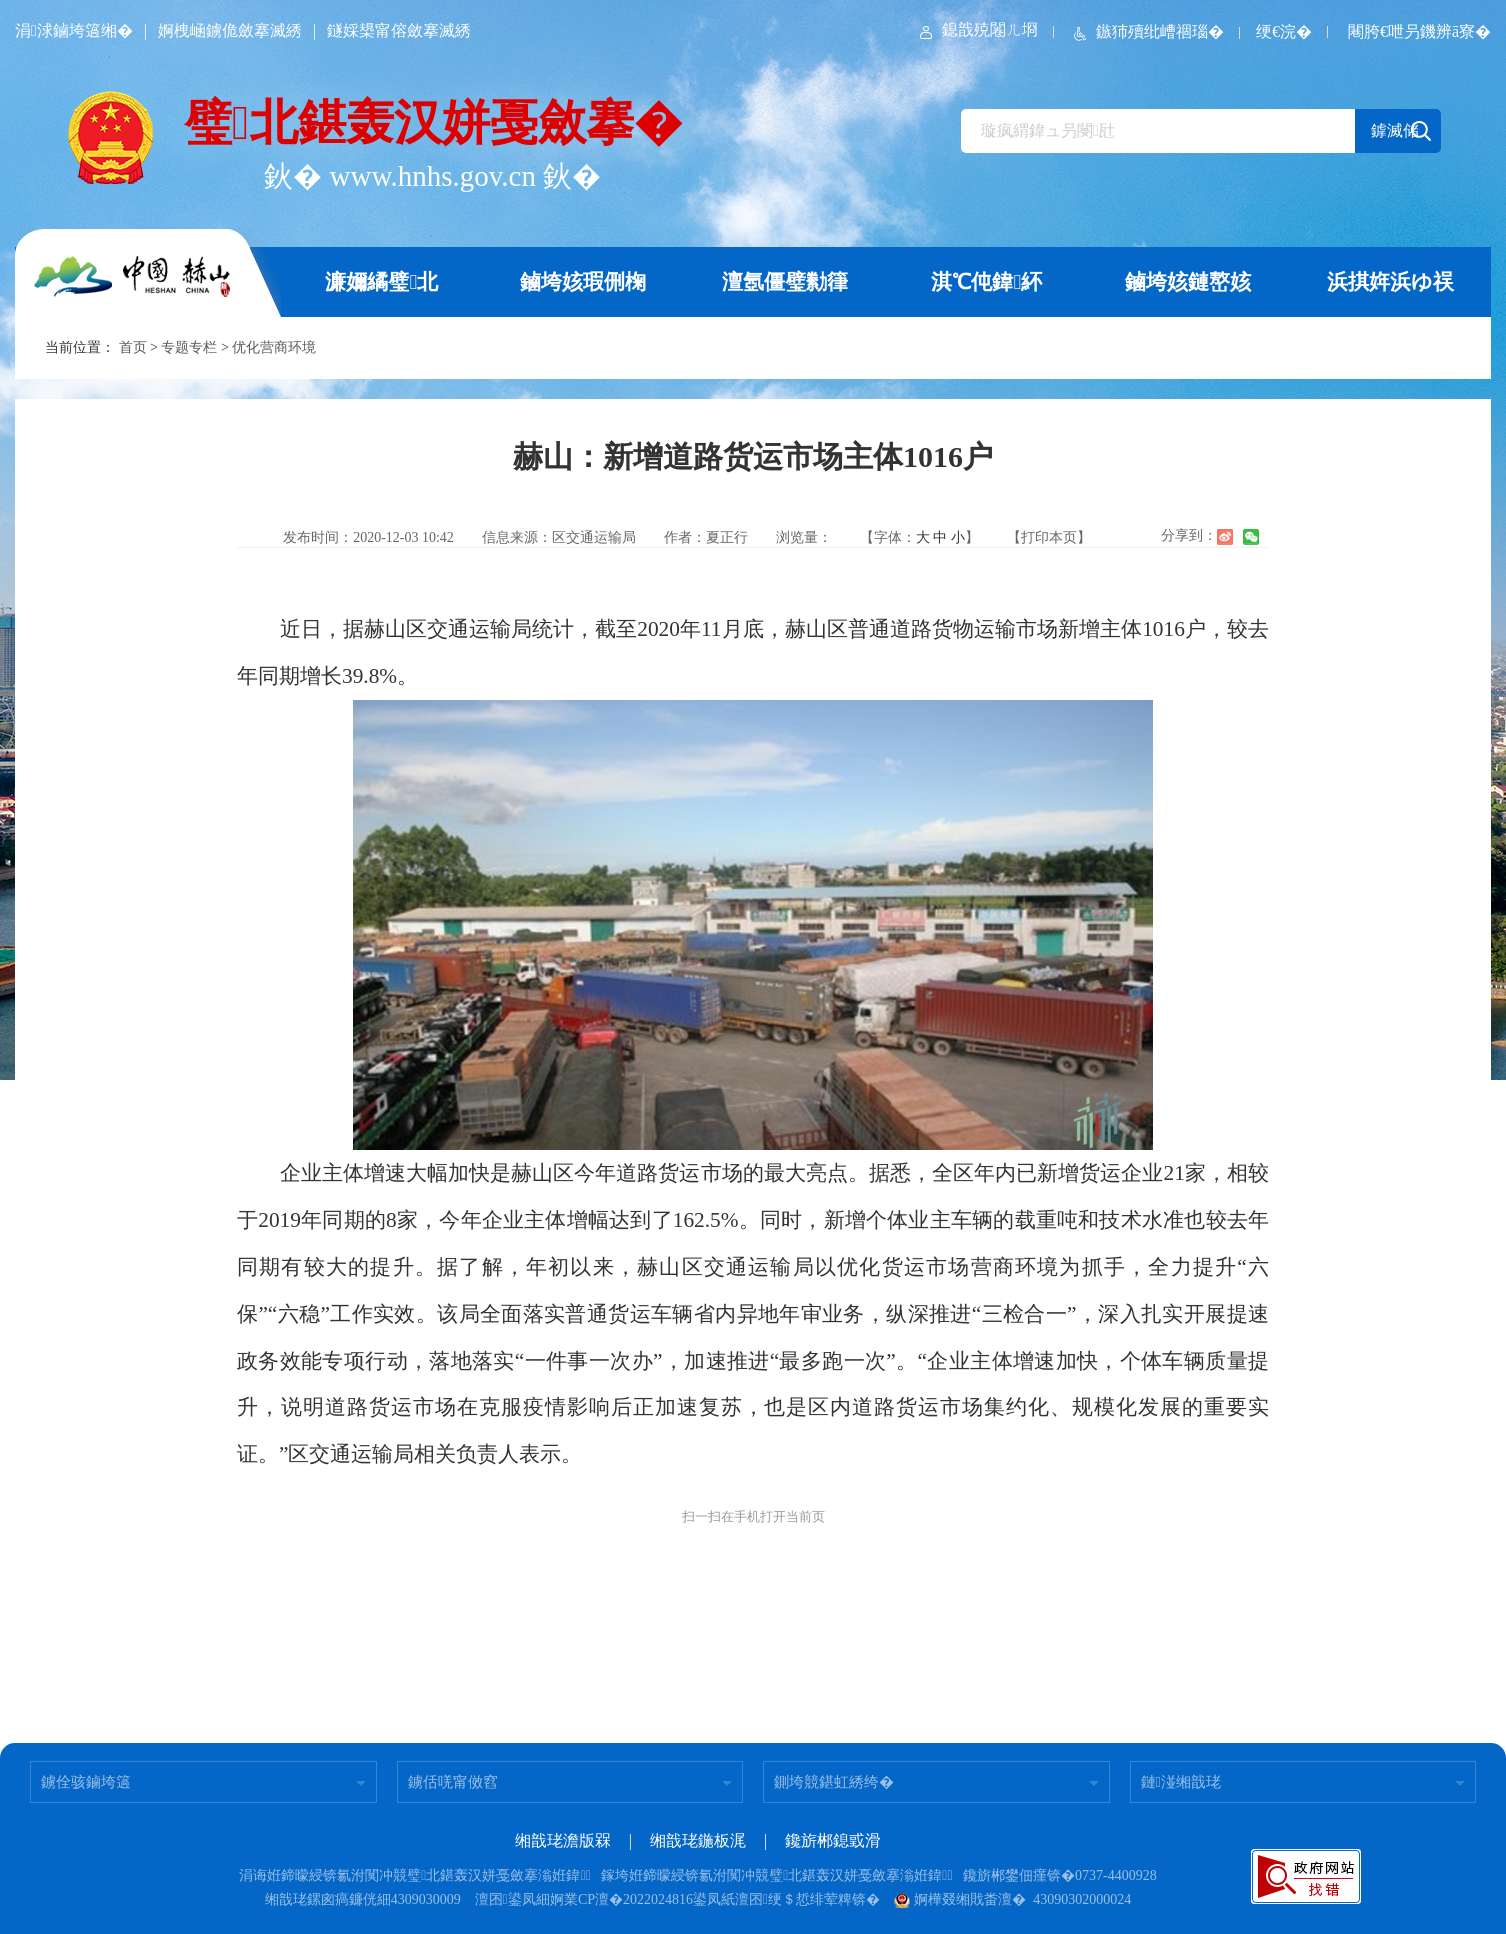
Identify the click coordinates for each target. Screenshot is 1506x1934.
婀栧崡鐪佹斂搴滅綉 (230, 30)
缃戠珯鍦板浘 (698, 1840)
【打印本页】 (1049, 537)
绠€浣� (1284, 31)
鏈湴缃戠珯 (1181, 1782)
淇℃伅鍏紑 (986, 282)
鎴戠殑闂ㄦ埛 (977, 29)
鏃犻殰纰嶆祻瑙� (1147, 31)
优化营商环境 (274, 347)
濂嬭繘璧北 (381, 282)
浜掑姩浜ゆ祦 (1390, 282)
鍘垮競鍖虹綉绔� (834, 1782)
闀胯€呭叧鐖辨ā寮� (1419, 31)
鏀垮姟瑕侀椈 (583, 282)
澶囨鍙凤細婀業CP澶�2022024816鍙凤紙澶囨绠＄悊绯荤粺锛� (677, 1899)
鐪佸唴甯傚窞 (453, 1782)
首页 (133, 347)
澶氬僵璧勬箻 (785, 282)
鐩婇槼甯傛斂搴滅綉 (399, 30)
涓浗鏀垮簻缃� (74, 30)
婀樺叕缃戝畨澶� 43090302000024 (1012, 1899)
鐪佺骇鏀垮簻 (86, 1782)
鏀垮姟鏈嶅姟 (1188, 282)
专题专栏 (189, 347)
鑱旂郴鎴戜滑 (833, 1840)
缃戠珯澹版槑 (563, 1840)
